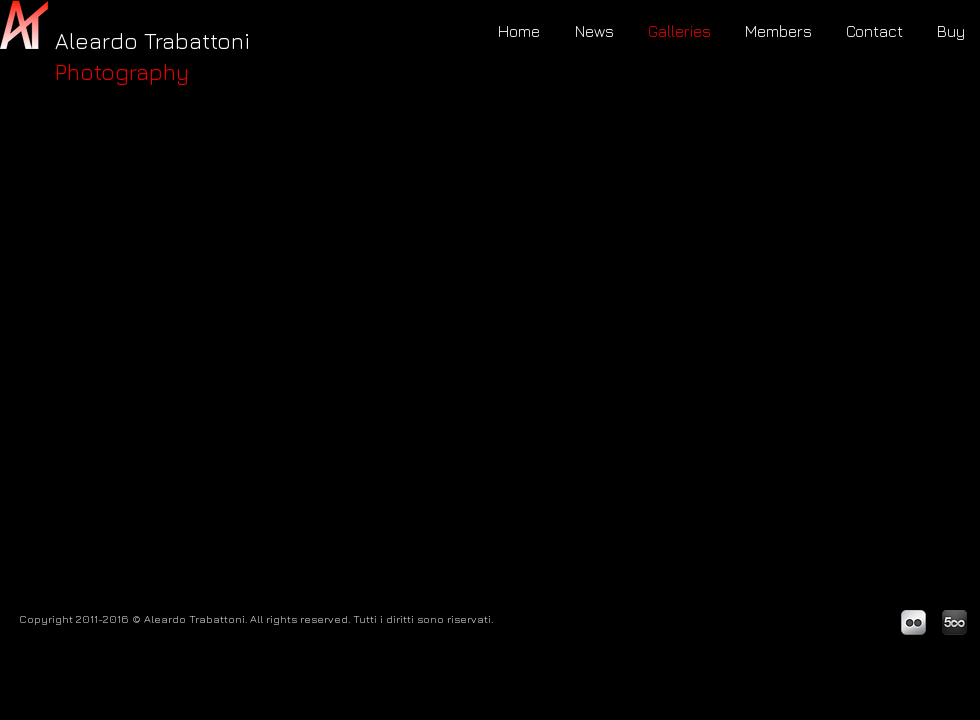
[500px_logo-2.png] (954, 622)
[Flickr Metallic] (913, 622)
